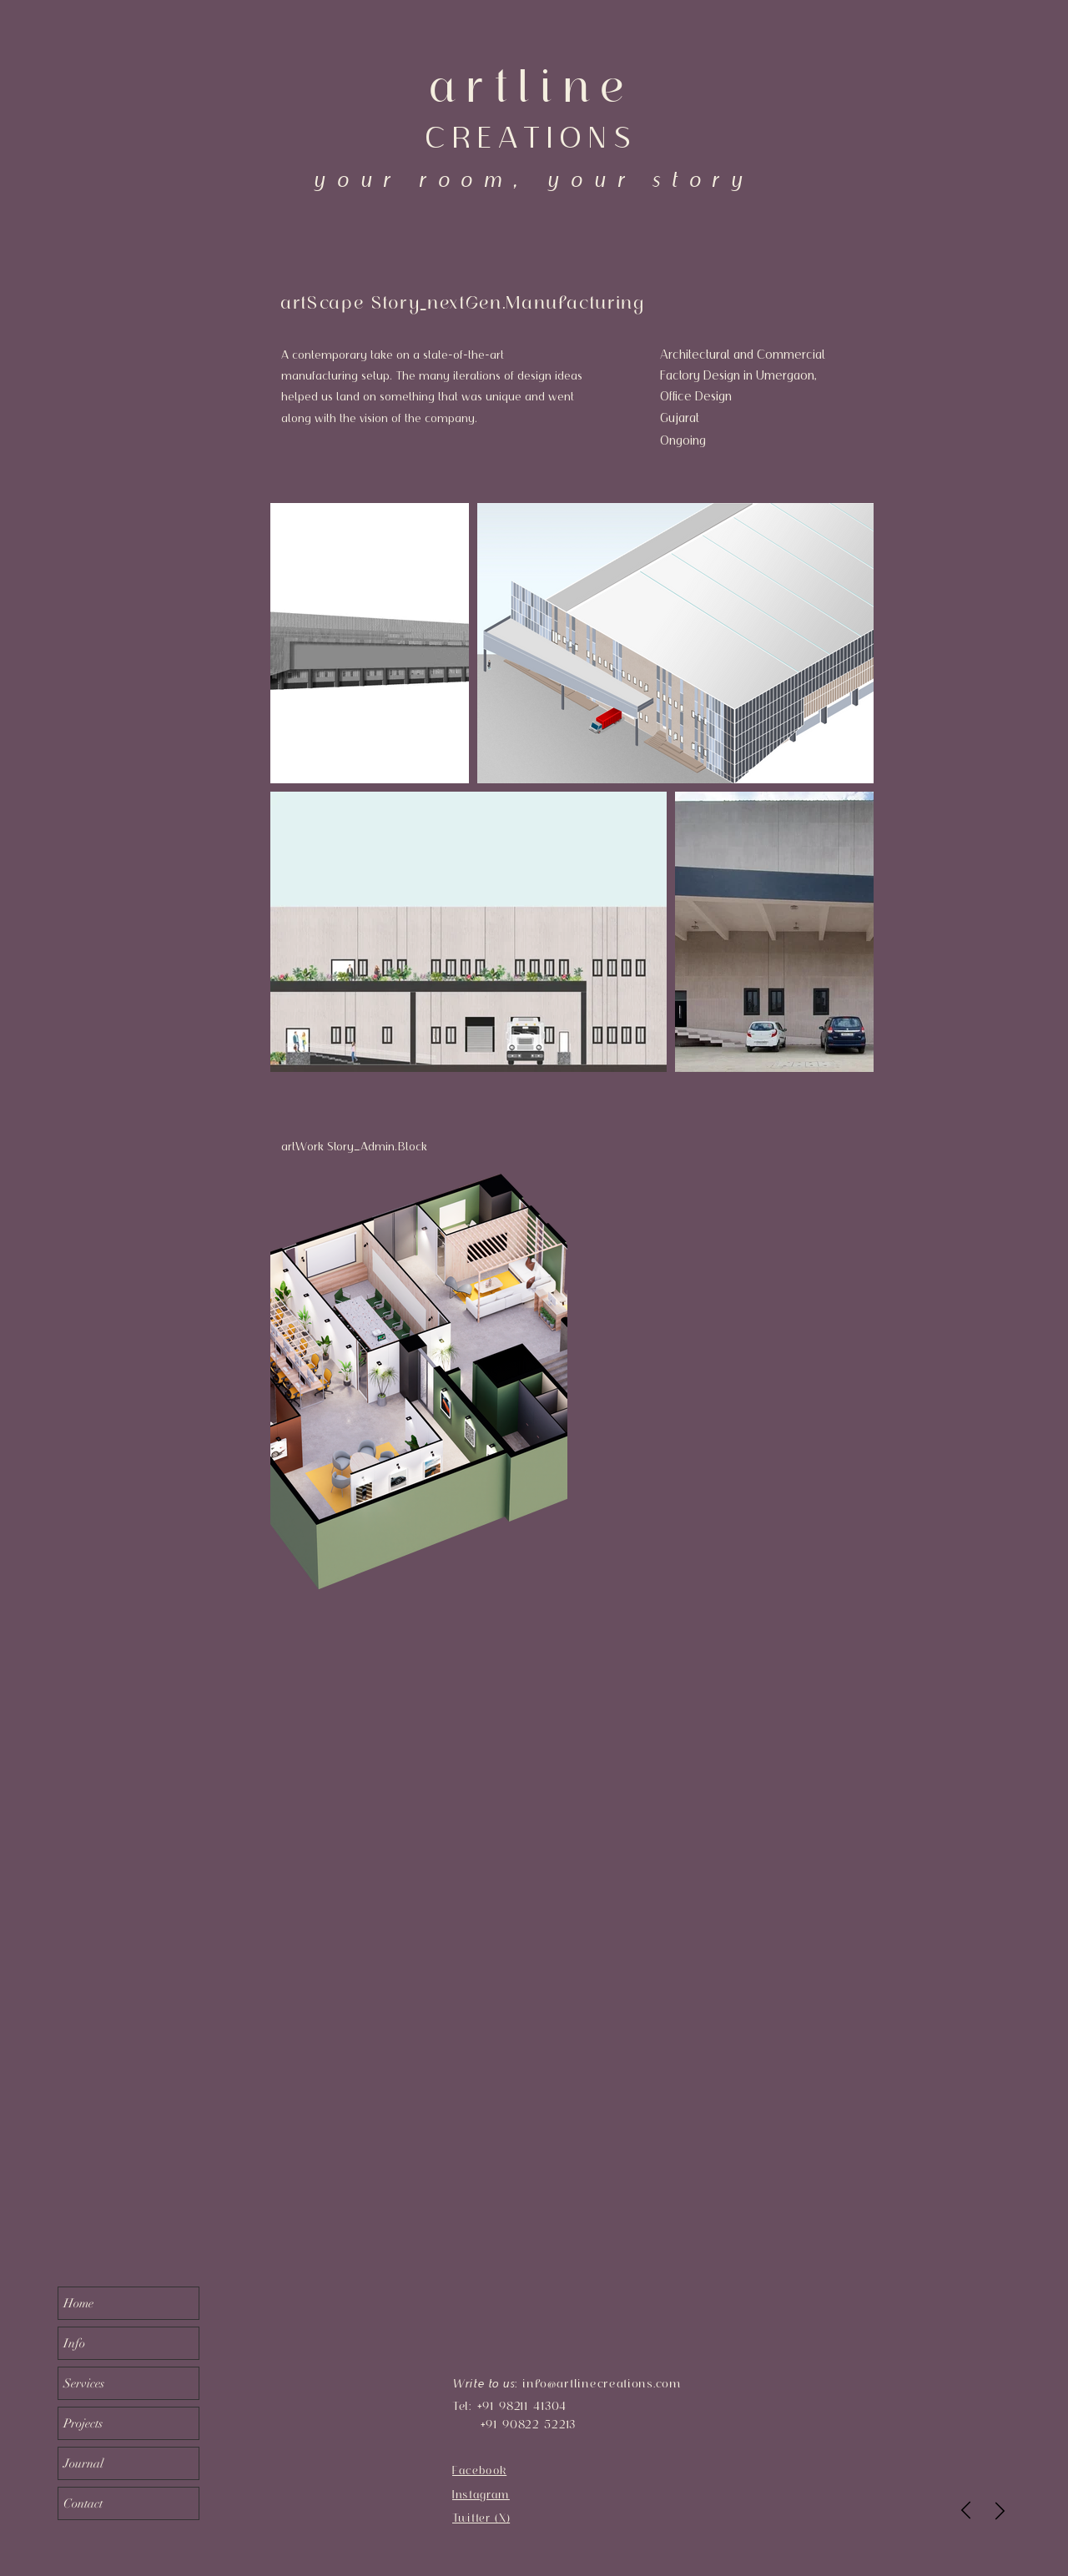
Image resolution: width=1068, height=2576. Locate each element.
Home (78, 2303)
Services (83, 2383)
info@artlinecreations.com (602, 2383)
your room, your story (533, 179)
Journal (83, 2463)
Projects (83, 2423)
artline (531, 86)
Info (74, 2343)
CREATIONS (531, 137)
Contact (83, 2503)
